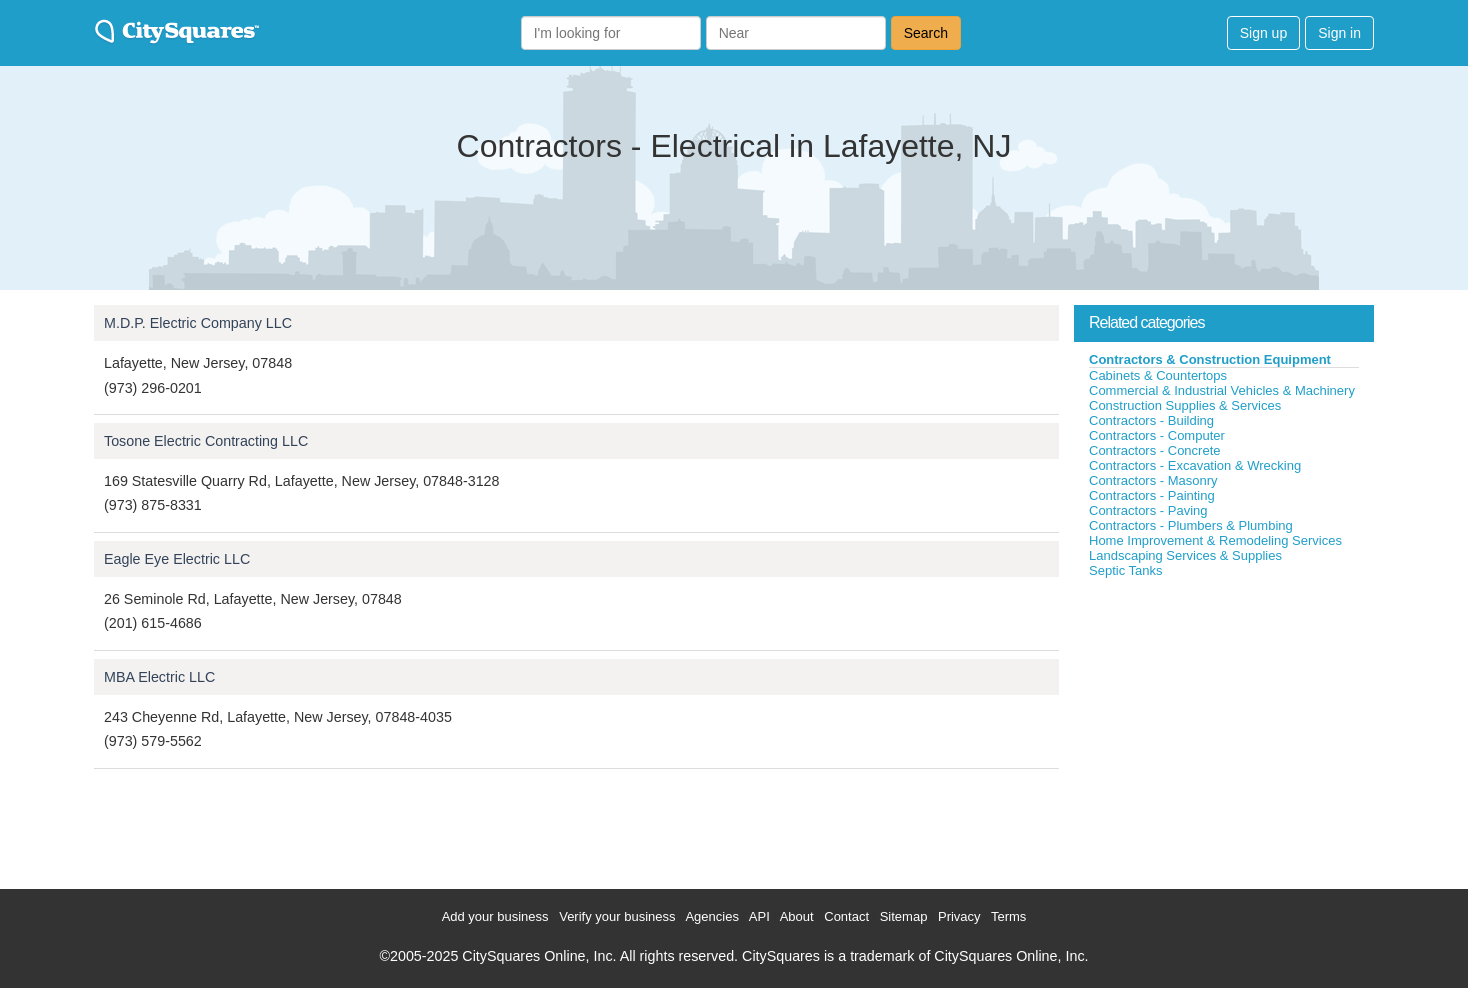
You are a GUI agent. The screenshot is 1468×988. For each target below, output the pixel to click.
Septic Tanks (1125, 570)
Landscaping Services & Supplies (1185, 555)
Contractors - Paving (1148, 510)
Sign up (1263, 33)
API (759, 916)
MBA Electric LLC (159, 677)
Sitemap (904, 916)
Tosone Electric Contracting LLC (206, 441)
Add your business (495, 916)
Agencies (711, 916)
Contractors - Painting (1152, 495)
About (797, 916)
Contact (846, 916)
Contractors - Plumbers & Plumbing (1191, 525)
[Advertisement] (1224, 729)
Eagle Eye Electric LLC (177, 559)
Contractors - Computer (1157, 435)
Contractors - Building (1151, 420)
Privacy (959, 916)
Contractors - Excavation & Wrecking (1195, 465)
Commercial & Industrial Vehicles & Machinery (1222, 390)
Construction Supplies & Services (1185, 405)
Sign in (1339, 33)
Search (926, 33)
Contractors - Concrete (1155, 450)
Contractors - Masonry (1153, 480)
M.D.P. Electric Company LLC (198, 323)
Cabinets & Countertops (1158, 375)
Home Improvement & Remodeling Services (1215, 540)
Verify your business (617, 916)
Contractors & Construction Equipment (1210, 359)
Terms (1008, 916)
